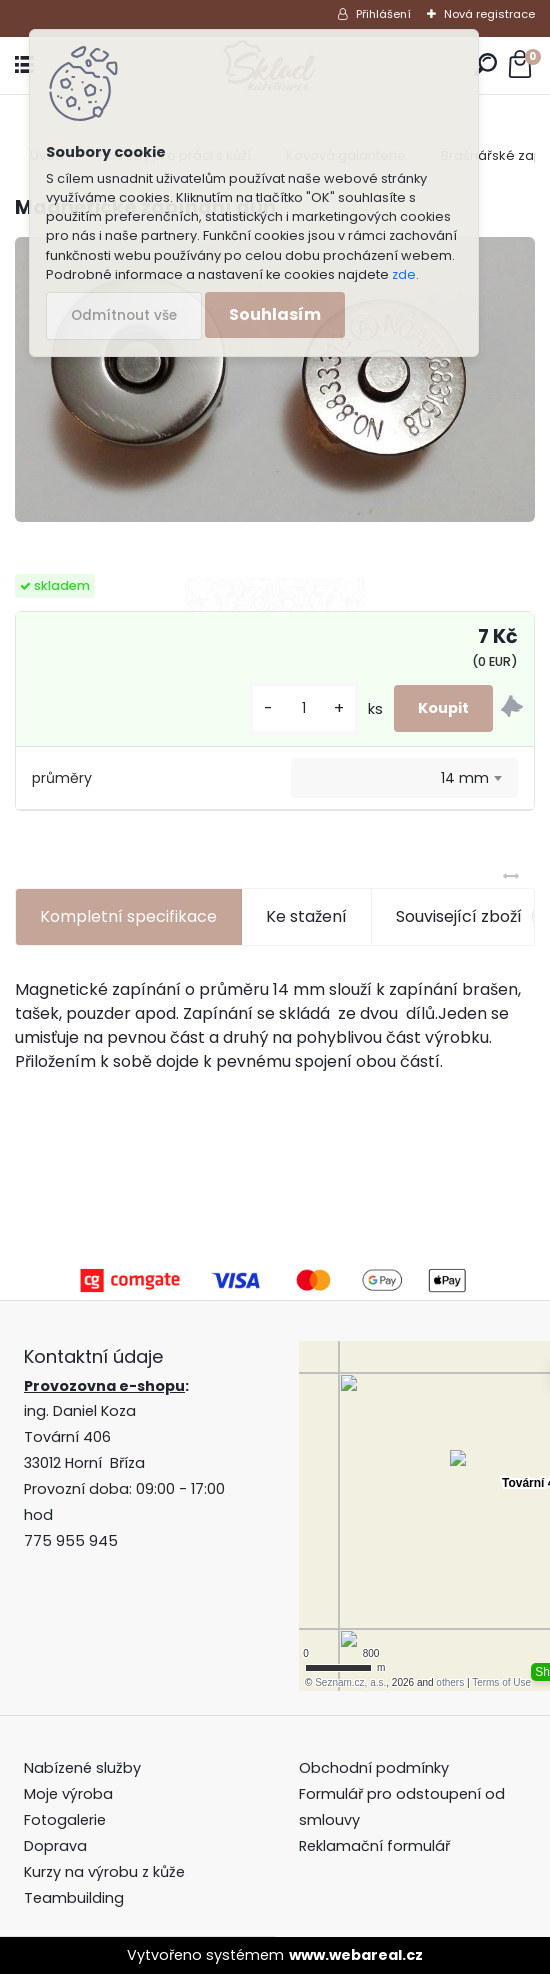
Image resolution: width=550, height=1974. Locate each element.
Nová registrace (489, 14)
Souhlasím (275, 314)
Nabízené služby (82, 1768)
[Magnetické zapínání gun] (275, 379)
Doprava (55, 1846)
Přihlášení (383, 14)
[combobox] (404, 778)
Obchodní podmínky (376, 1768)
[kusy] (304, 708)
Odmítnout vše (124, 315)
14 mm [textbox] (465, 778)
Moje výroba (68, 1794)
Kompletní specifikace (128, 916)
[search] (485, 65)
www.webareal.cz (356, 1955)
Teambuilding (74, 1898)
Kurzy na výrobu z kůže (104, 1872)
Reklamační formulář (374, 1846)
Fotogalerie (65, 1820)
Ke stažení (306, 916)
